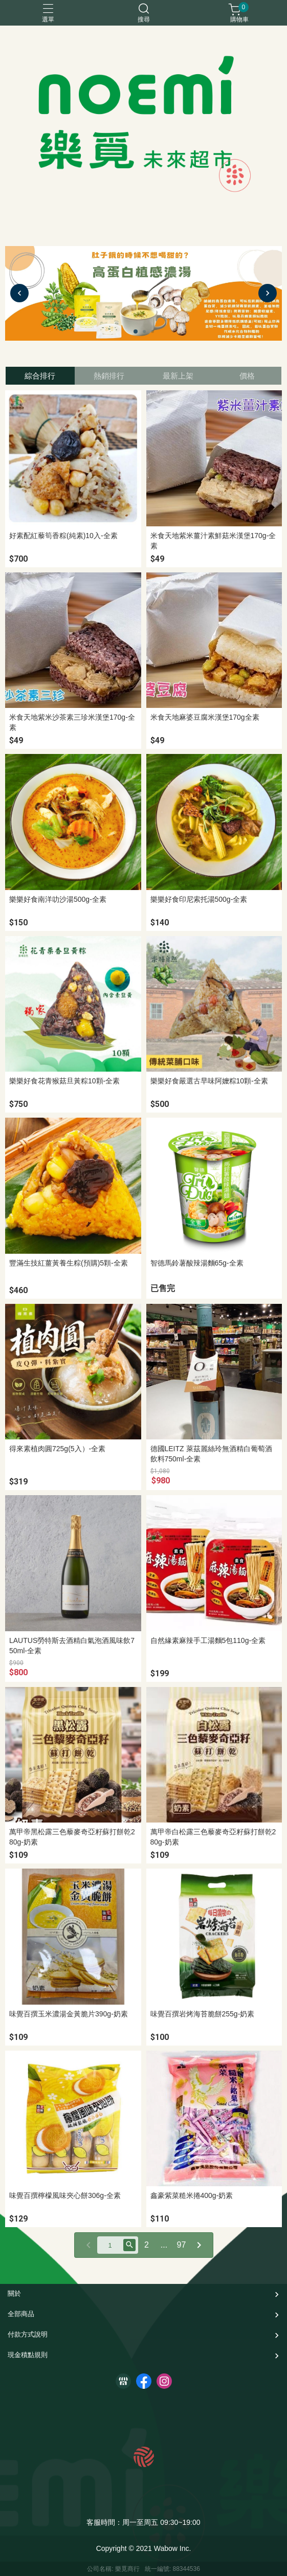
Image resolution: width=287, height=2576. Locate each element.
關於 (14, 2293)
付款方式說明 (28, 2334)
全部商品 (21, 2314)
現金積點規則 (28, 2355)
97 (181, 2244)
